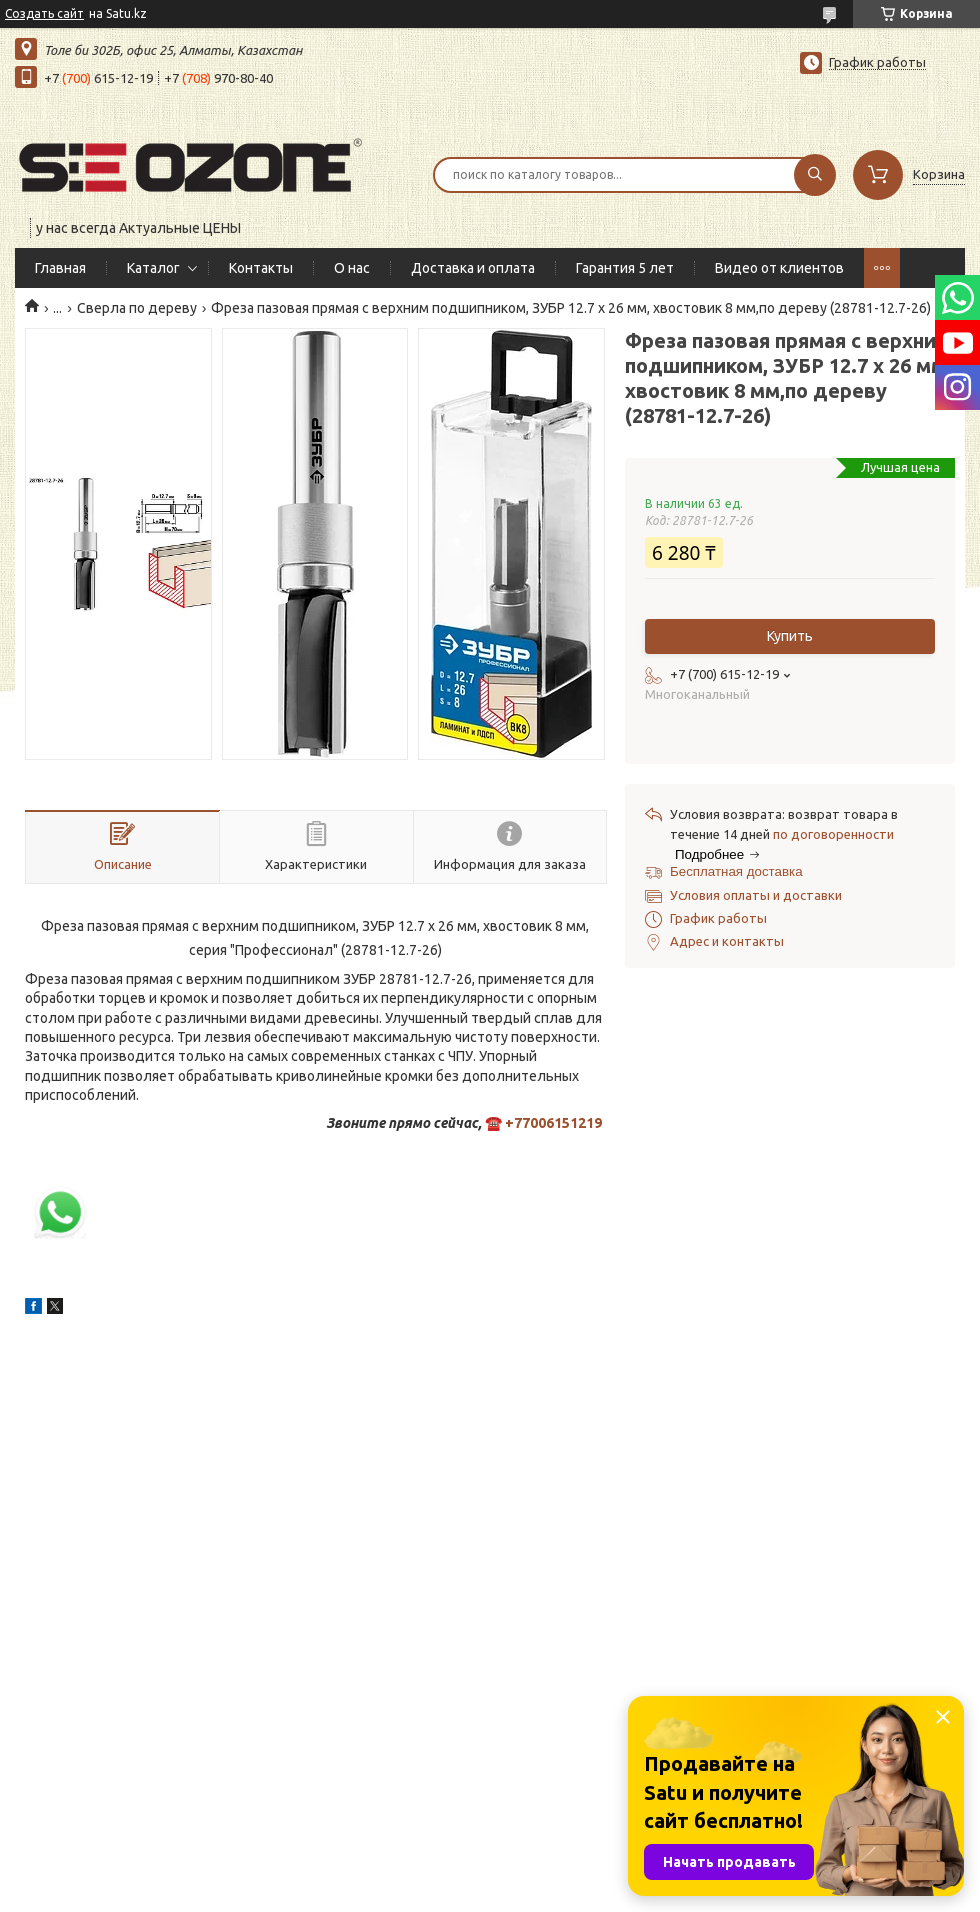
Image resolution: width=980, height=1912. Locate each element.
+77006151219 (553, 1123)
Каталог (153, 268)
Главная (60, 268)
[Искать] (815, 175)
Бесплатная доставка (736, 871)
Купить (790, 636)
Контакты (261, 268)
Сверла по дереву (137, 308)
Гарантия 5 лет (625, 268)
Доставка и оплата (473, 268)
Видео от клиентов (779, 268)
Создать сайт (44, 13)
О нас (352, 268)
